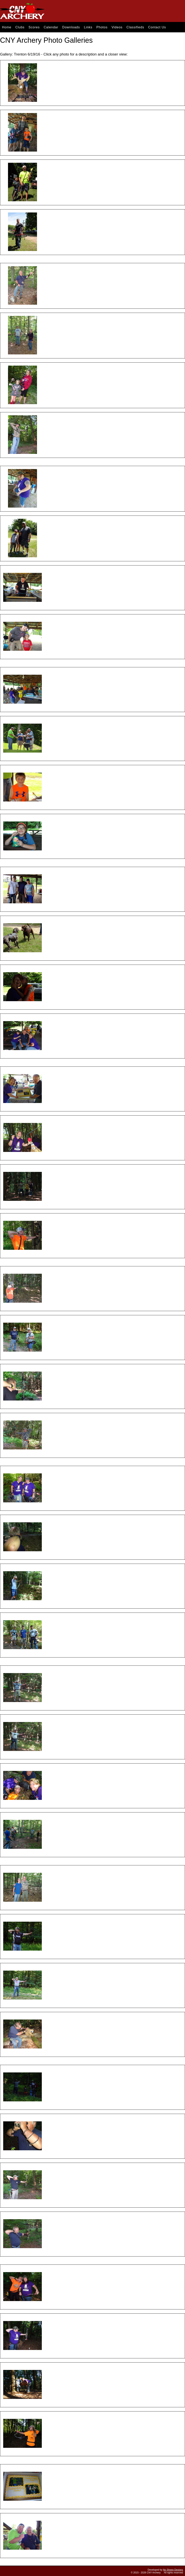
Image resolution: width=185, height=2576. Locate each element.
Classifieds (135, 27)
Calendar (51, 27)
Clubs (20, 27)
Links (88, 27)
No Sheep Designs (173, 2569)
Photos (102, 27)
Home (6, 27)
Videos (117, 27)
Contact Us (157, 27)
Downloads (71, 27)
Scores (34, 27)
